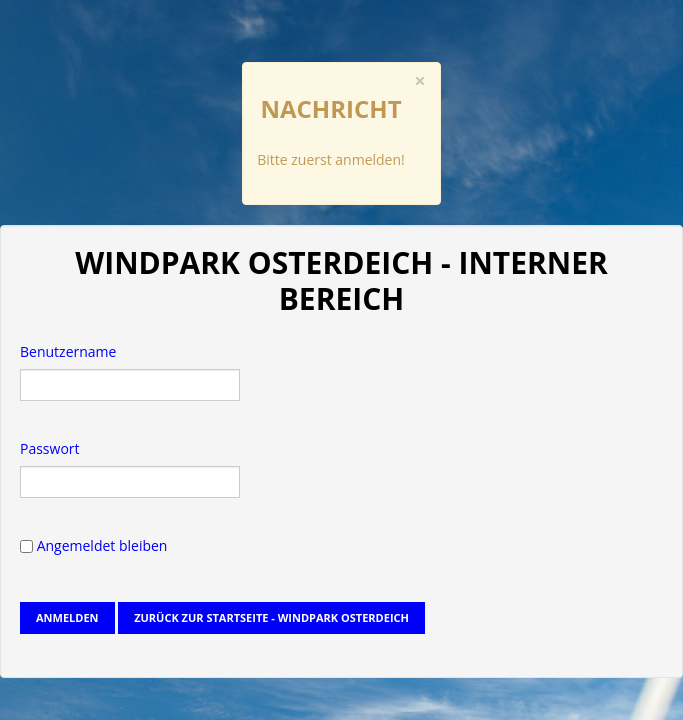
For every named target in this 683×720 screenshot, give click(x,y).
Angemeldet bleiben (93, 545)
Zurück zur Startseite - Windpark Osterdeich (271, 617)
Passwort (50, 448)
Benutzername (68, 351)
